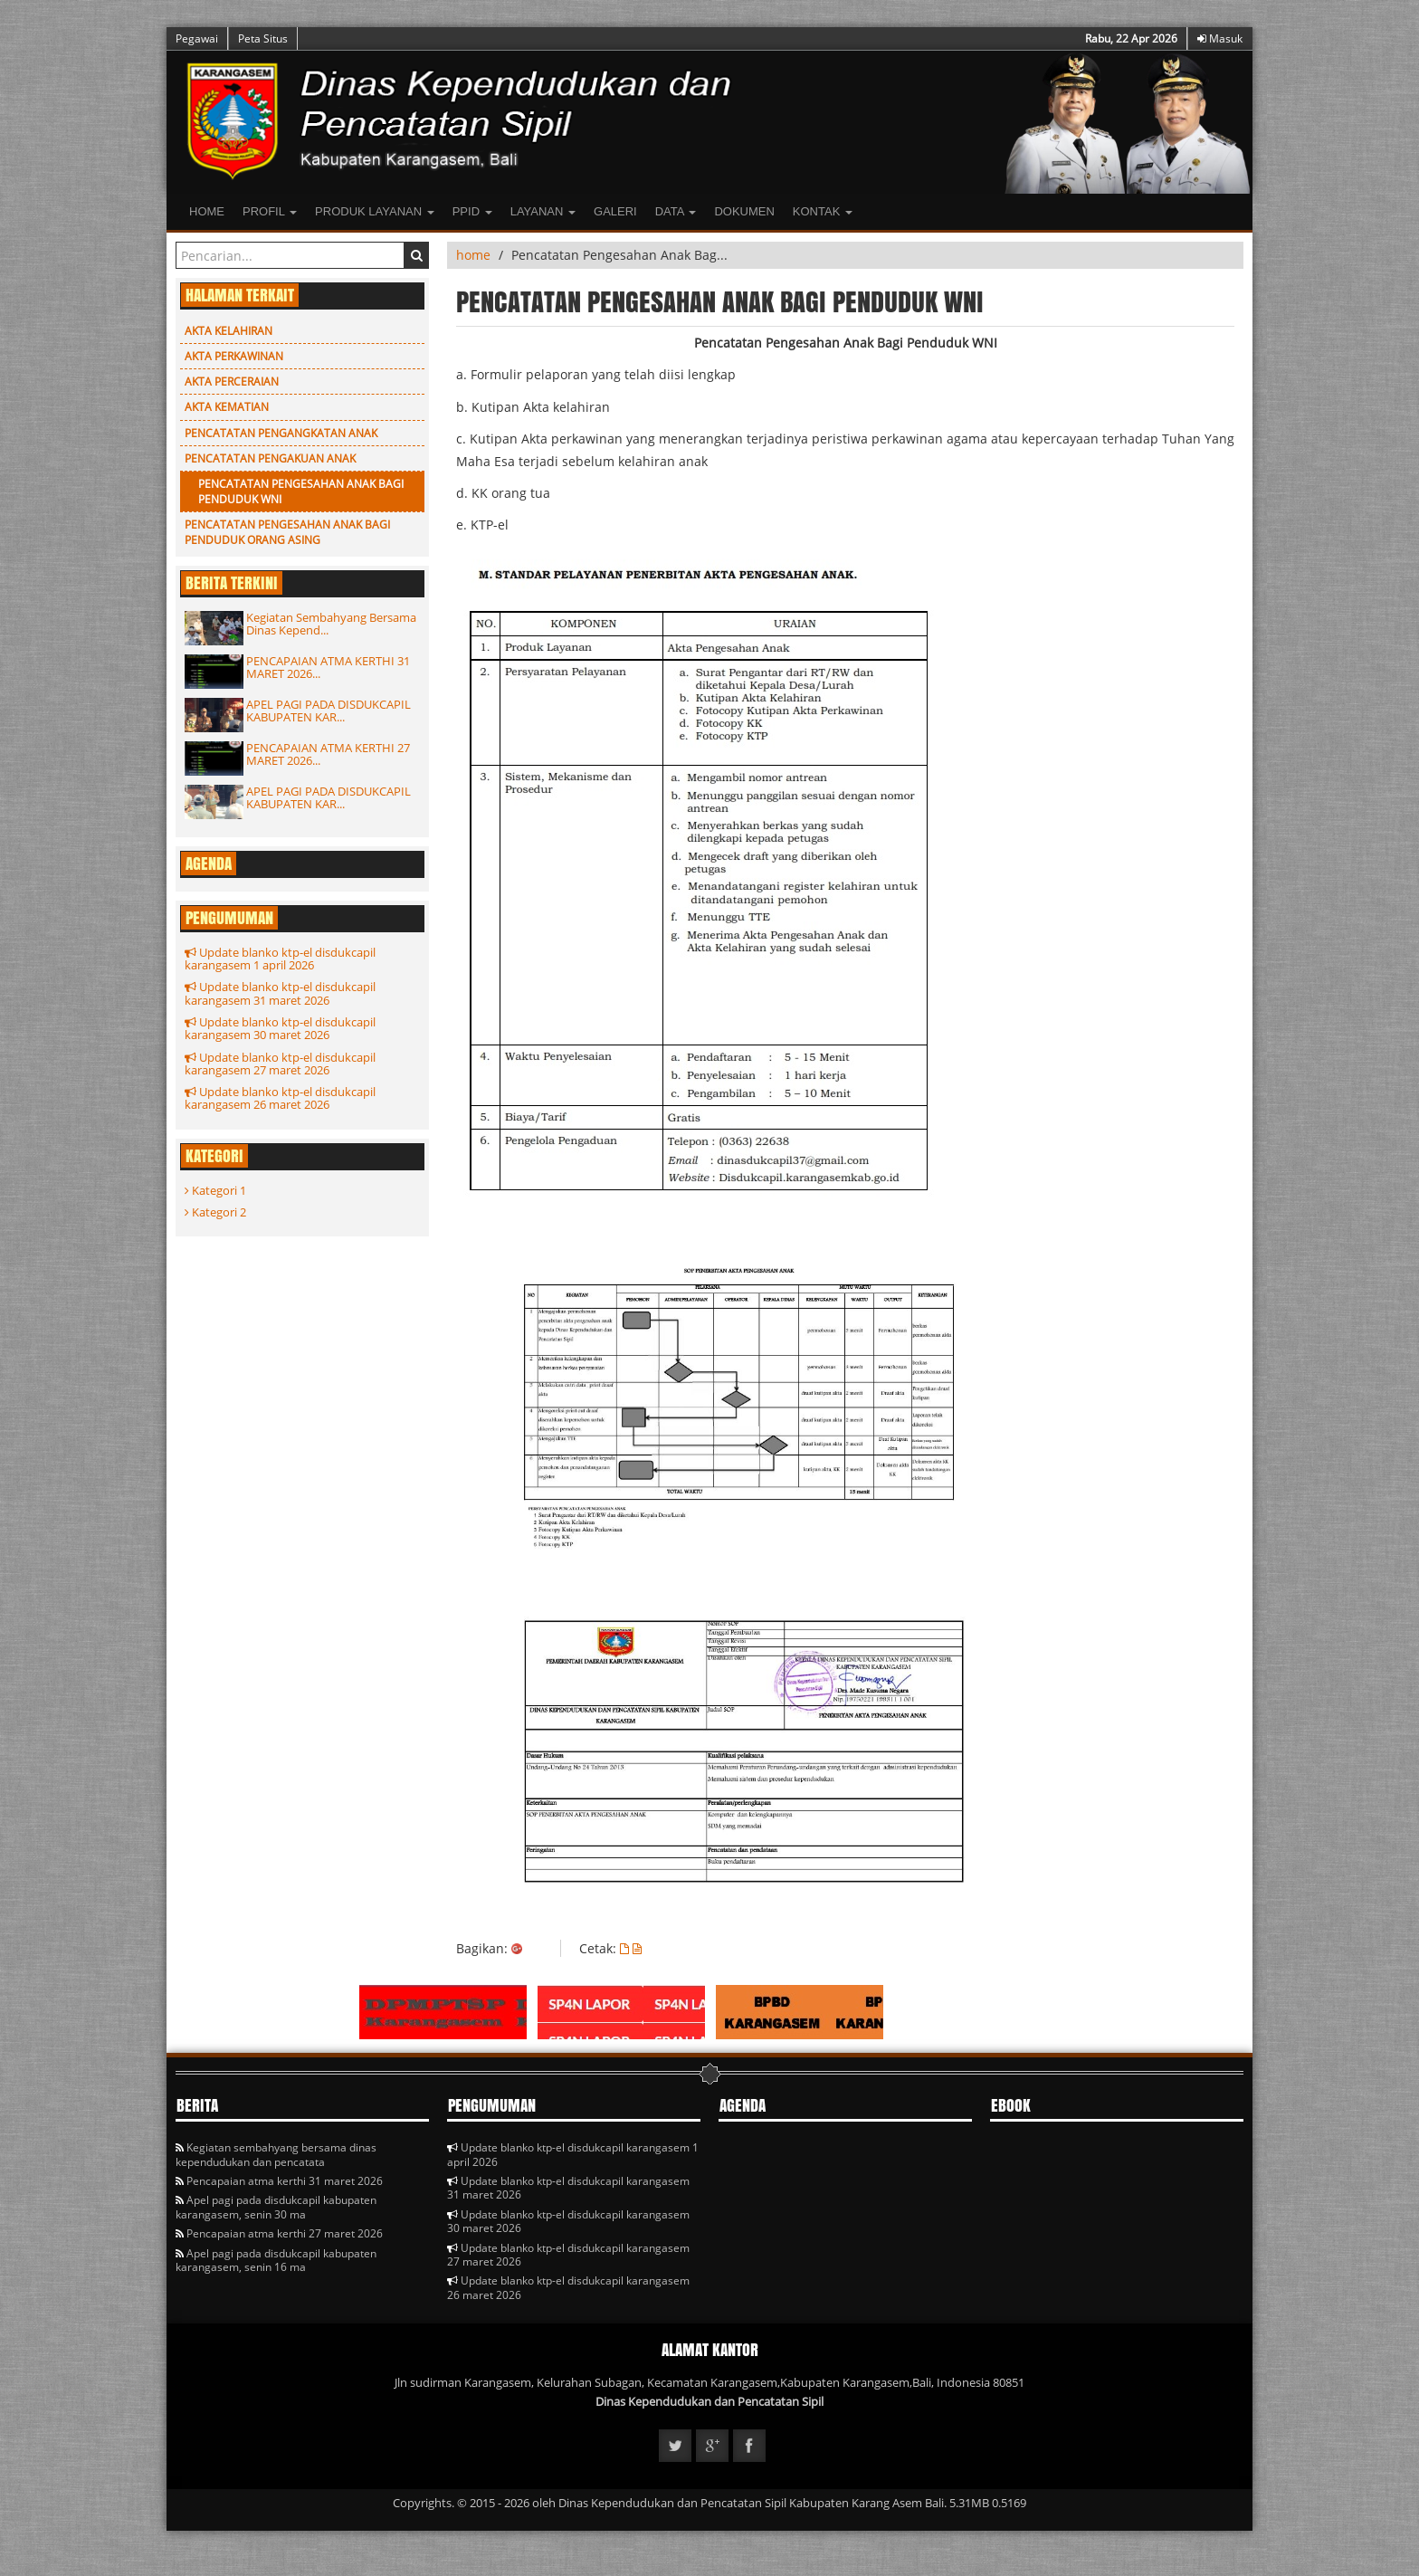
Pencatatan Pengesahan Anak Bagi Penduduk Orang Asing (287, 532)
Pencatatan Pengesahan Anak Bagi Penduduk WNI (301, 491)
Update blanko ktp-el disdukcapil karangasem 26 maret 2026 (280, 1097)
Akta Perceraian (232, 381)
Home (206, 211)
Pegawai (197, 38)
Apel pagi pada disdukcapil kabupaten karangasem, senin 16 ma (276, 2260)
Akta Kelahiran (228, 331)
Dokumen (744, 211)
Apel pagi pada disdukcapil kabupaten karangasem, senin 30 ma (276, 2206)
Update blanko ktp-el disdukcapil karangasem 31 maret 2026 (280, 992)
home (473, 254)
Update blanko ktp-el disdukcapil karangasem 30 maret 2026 (280, 1028)
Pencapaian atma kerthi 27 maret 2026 (279, 2233)
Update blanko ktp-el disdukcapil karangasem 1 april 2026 (280, 958)
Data (676, 211)
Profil (270, 211)
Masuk (1220, 38)
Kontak (822, 211)
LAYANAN (543, 211)
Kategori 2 (215, 1212)
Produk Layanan (374, 211)
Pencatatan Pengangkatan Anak (281, 433)
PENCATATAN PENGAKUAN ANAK (270, 458)
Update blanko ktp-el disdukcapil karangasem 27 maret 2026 (280, 1063)
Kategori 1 (215, 1190)
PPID (472, 211)
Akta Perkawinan (234, 356)
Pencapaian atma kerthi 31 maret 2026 (279, 2181)
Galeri (615, 211)
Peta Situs (263, 38)
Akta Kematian (227, 407)
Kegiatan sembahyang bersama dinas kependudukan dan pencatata (276, 2154)
